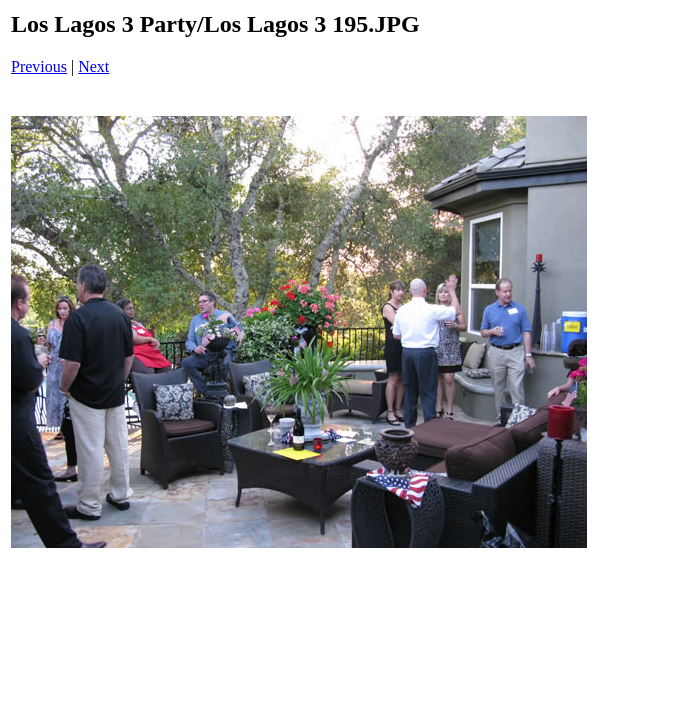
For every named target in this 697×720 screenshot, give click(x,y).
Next (93, 66)
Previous (39, 66)
